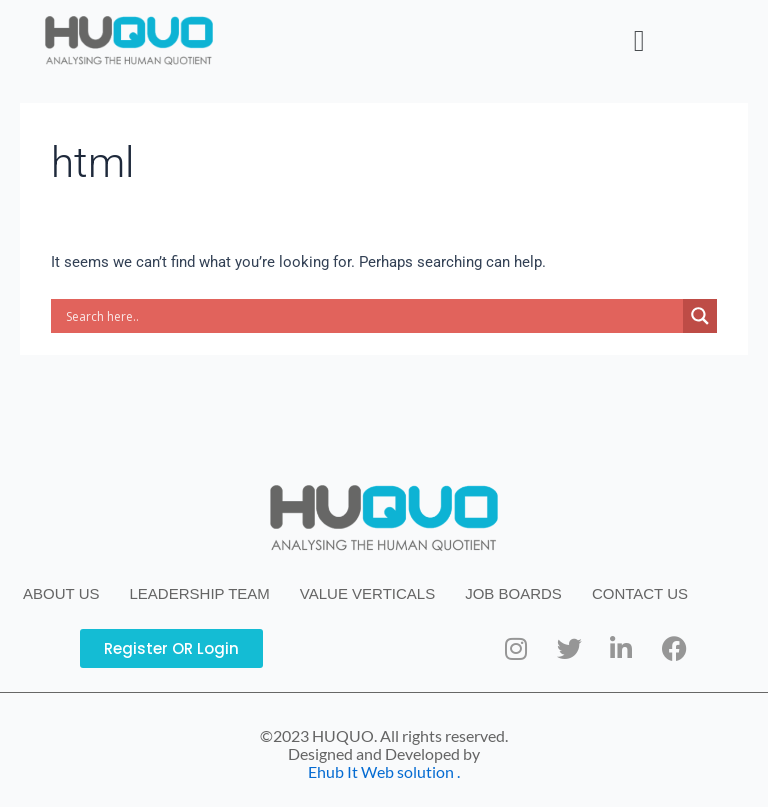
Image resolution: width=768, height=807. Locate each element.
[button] (639, 40)
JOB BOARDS (513, 593)
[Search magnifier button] (700, 316)
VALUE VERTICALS (367, 593)
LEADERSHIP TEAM (200, 593)
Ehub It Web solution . (384, 771)
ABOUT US (61, 593)
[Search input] (372, 316)
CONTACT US (640, 593)
